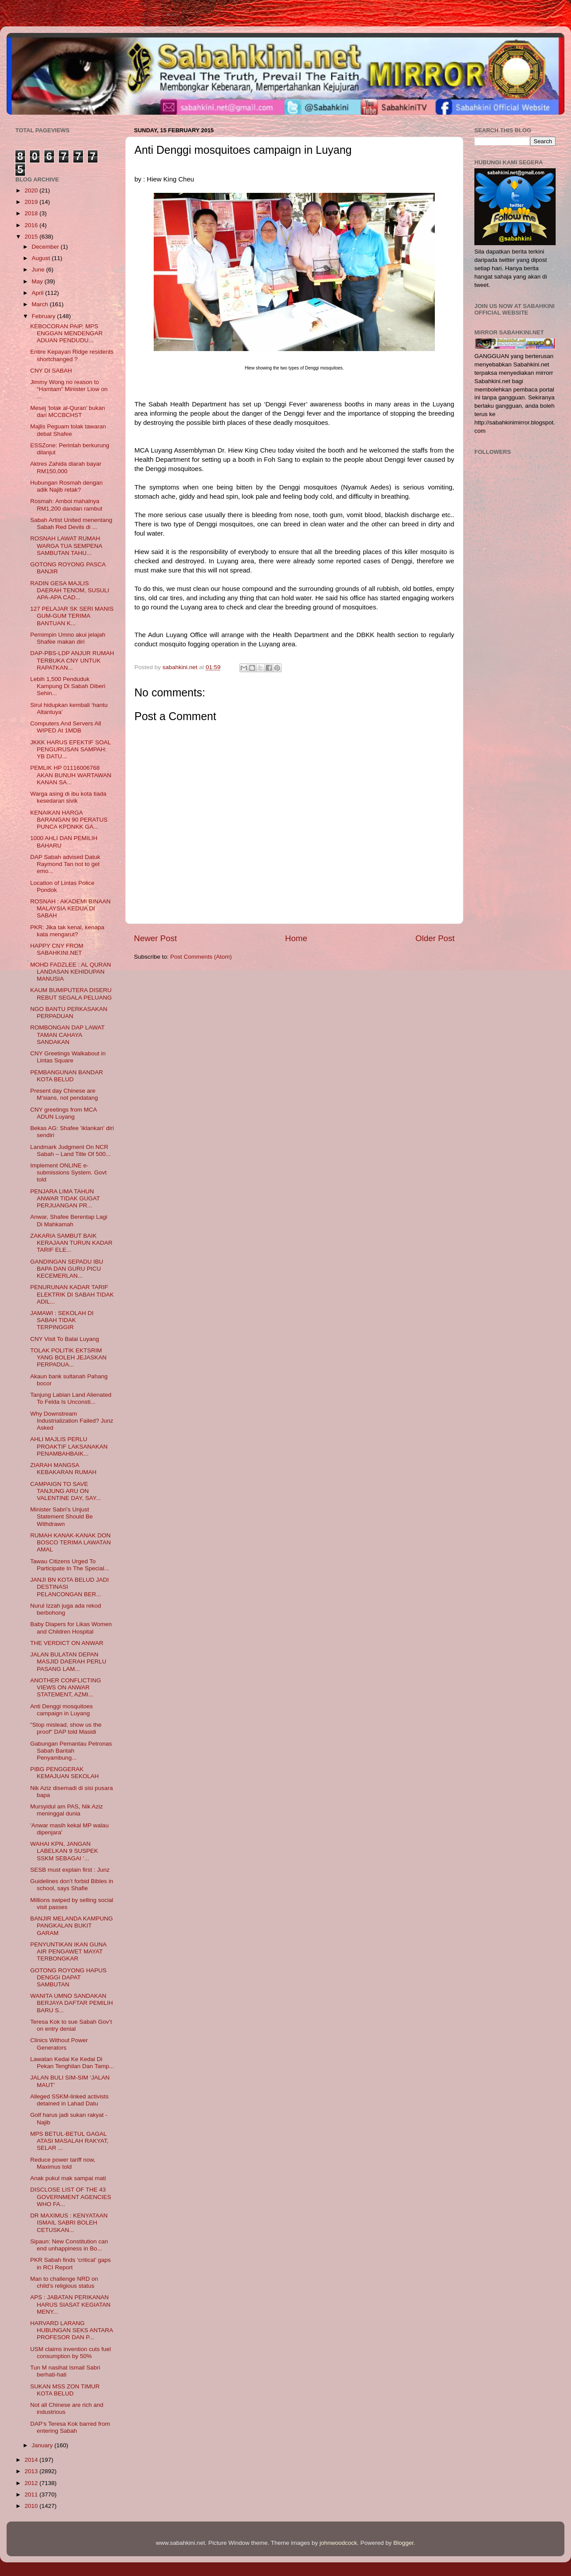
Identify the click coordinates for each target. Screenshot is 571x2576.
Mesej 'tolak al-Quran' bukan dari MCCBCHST (67, 411)
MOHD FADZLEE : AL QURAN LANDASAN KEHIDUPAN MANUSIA (70, 971)
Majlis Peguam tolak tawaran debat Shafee (68, 430)
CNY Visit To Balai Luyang (64, 1339)
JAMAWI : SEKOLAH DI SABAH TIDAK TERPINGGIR (62, 1320)
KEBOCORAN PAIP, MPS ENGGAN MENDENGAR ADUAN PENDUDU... (66, 333)
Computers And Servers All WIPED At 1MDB (65, 727)
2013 (32, 2471)
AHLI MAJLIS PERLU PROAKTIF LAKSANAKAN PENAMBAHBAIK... (69, 1446)
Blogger (404, 2543)
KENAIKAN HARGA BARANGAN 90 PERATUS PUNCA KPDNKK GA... (69, 819)
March (41, 304)
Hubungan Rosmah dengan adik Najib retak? (66, 486)
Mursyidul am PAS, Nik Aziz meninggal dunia (66, 1810)
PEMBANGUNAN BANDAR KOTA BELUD (66, 1076)
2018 (32, 213)
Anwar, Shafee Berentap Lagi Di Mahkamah (69, 1220)
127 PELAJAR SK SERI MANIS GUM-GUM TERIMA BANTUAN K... (72, 615)
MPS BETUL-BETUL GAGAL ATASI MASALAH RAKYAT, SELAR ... (69, 2140)
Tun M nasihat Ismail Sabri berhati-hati (65, 2371)
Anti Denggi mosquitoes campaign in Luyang (61, 1710)
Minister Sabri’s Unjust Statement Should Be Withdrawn (61, 1516)
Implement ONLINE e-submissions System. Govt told (68, 1172)
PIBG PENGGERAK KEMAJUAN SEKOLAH (64, 1772)
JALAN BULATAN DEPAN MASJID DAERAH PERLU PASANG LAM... (68, 1661)
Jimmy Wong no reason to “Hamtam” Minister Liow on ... (69, 389)
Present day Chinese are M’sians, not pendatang (64, 1094)
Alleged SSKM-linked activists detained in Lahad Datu (69, 2100)
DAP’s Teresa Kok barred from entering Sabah (70, 2427)
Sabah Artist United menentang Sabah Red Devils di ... (71, 523)
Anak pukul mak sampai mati (68, 2178)
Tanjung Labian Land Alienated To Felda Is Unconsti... (71, 1398)
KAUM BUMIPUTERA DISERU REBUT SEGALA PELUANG (71, 993)
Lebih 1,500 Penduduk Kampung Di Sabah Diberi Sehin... (67, 686)
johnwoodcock (339, 2543)
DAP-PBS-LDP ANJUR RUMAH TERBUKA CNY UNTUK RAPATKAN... (72, 660)
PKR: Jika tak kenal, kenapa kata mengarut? (67, 931)
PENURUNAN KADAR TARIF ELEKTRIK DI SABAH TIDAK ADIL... (72, 1294)
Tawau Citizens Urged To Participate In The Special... (69, 1565)
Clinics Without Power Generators (59, 2044)
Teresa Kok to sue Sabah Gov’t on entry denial (71, 2025)
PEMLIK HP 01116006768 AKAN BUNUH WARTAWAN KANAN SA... (71, 774)
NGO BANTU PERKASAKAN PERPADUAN (69, 1012)
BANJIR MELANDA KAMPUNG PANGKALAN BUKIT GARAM (71, 1925)
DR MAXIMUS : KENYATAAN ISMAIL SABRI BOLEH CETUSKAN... (69, 2222)
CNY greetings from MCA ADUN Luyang (63, 1113)
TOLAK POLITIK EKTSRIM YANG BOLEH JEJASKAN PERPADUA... (68, 1357)
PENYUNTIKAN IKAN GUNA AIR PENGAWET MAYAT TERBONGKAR (68, 1951)
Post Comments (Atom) (201, 956)
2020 (32, 190)
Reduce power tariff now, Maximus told (62, 2163)
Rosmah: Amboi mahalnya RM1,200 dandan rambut (66, 504)
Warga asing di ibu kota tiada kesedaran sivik (68, 797)
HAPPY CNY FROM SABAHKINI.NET (56, 949)
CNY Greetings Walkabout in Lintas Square (68, 1057)
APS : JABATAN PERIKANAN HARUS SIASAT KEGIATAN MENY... (70, 2304)
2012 (32, 2483)
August (42, 258)
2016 (32, 225)
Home (296, 938)
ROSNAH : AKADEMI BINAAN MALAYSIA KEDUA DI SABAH (70, 908)
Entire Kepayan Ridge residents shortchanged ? (72, 355)
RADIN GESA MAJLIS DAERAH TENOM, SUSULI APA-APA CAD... (69, 590)
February (44, 316)
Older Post (435, 938)
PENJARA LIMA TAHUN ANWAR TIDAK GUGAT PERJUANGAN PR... (65, 1198)
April (38, 293)
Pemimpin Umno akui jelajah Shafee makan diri (67, 638)
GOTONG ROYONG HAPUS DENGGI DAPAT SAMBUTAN (68, 1977)
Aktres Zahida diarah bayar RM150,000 (65, 467)
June (39, 269)
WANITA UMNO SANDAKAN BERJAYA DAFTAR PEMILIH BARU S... (71, 2003)
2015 (32, 236)
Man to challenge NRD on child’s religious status (64, 2282)
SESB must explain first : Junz (70, 1869)
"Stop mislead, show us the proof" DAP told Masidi (65, 1728)
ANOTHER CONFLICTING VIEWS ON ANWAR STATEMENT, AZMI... (65, 1687)
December (46, 246)
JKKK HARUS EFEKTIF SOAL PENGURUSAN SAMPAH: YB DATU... (70, 749)
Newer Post (155, 938)
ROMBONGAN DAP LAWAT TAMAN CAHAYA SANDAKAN (67, 1034)
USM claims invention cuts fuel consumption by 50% (70, 2352)
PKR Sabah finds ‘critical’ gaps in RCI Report (70, 2263)
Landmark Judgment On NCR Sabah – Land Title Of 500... (70, 1150)
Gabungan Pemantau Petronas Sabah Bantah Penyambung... (71, 1750)
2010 (32, 2506)
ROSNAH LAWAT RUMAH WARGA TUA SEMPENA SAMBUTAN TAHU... (66, 545)
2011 (32, 2494)
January (43, 2445)
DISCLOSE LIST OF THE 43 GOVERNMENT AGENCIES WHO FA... (70, 2196)
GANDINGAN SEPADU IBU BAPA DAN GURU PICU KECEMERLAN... (66, 1268)
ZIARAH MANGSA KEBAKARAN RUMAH (63, 1468)
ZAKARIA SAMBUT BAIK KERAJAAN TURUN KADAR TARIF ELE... (71, 1242)
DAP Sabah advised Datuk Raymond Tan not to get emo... (65, 864)
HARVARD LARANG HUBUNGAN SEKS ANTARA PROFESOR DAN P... (71, 2330)
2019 (32, 202)
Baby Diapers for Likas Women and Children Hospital (71, 1627)
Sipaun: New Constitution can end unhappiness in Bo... (69, 2245)
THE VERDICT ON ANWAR (67, 1643)
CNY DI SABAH (51, 370)
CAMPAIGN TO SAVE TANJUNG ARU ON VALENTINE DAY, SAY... (65, 1491)
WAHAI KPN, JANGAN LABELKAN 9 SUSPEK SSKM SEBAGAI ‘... (64, 1851)
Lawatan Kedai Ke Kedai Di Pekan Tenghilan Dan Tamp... (72, 2062)
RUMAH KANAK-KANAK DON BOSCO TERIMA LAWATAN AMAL (70, 1542)
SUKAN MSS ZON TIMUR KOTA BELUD (65, 2390)
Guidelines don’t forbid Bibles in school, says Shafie (71, 1884)
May (38, 281)
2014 (32, 2459)
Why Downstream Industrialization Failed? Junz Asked (71, 1420)
